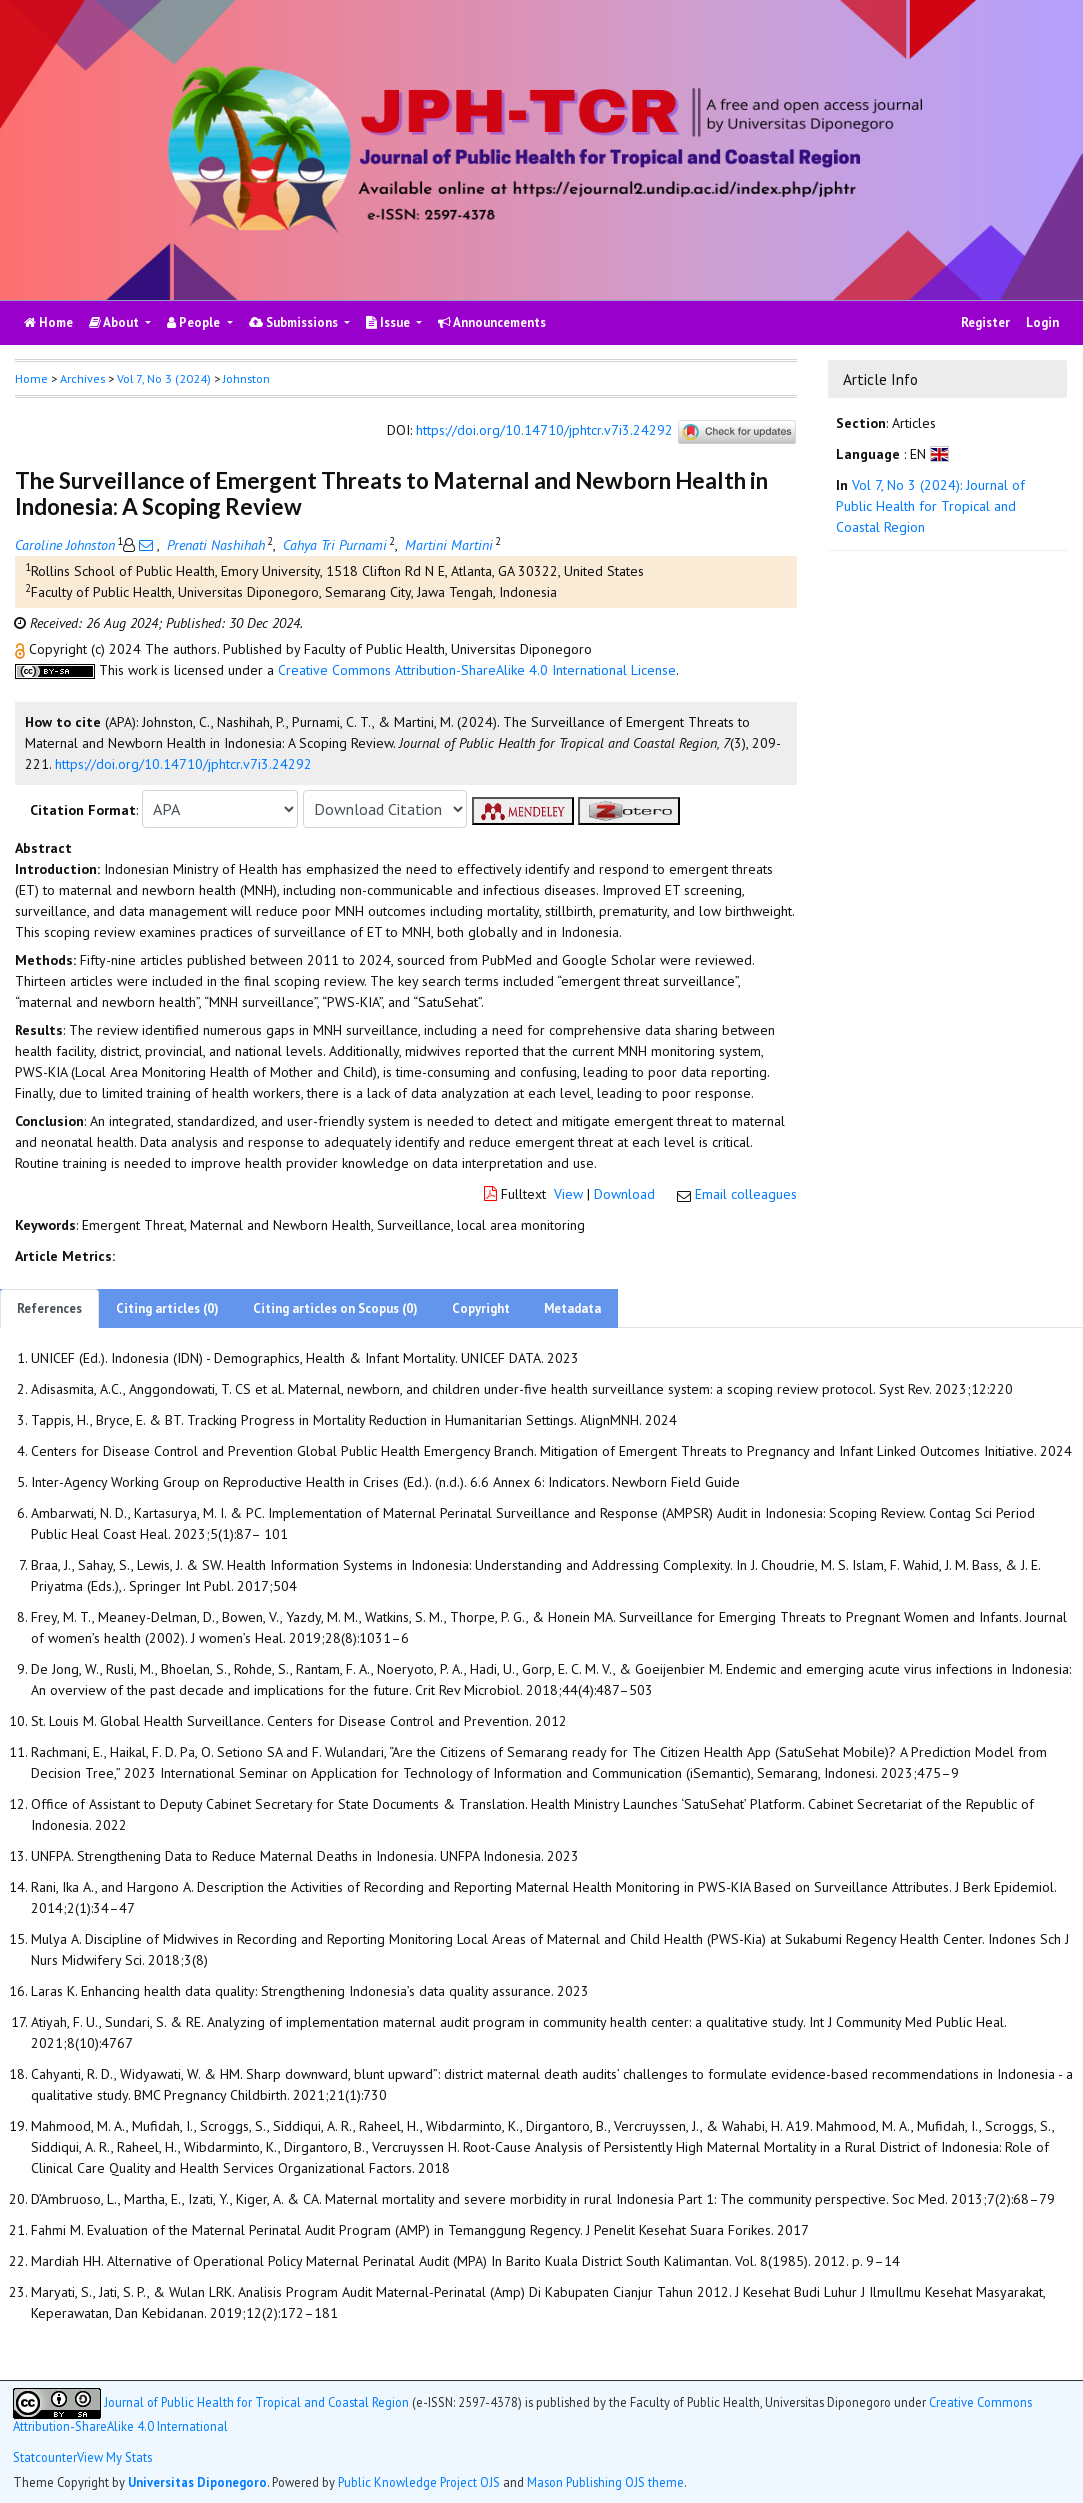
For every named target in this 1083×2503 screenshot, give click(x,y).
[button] (22, 649)
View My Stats (114, 2457)
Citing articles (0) (167, 1308)
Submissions (295, 322)
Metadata (572, 1308)
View (568, 1194)
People (195, 322)
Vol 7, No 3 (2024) (164, 378)
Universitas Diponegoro (197, 2482)
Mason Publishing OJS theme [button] (605, 2482)
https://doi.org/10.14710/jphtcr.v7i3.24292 (544, 431)
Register (985, 322)
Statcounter (45, 2457)
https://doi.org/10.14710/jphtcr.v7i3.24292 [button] (183, 764)
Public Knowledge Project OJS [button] (419, 2482)
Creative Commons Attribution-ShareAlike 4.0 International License (477, 670)
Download (624, 1194)
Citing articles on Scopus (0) (335, 1308)
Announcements (492, 322)
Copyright (481, 1308)
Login (1042, 322)
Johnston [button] (246, 378)
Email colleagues (746, 1194)
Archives (82, 378)
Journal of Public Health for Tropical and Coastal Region (256, 2401)
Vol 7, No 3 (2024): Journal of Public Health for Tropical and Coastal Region (930, 506)
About (115, 322)
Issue (389, 322)
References (49, 1308)
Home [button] (31, 378)
